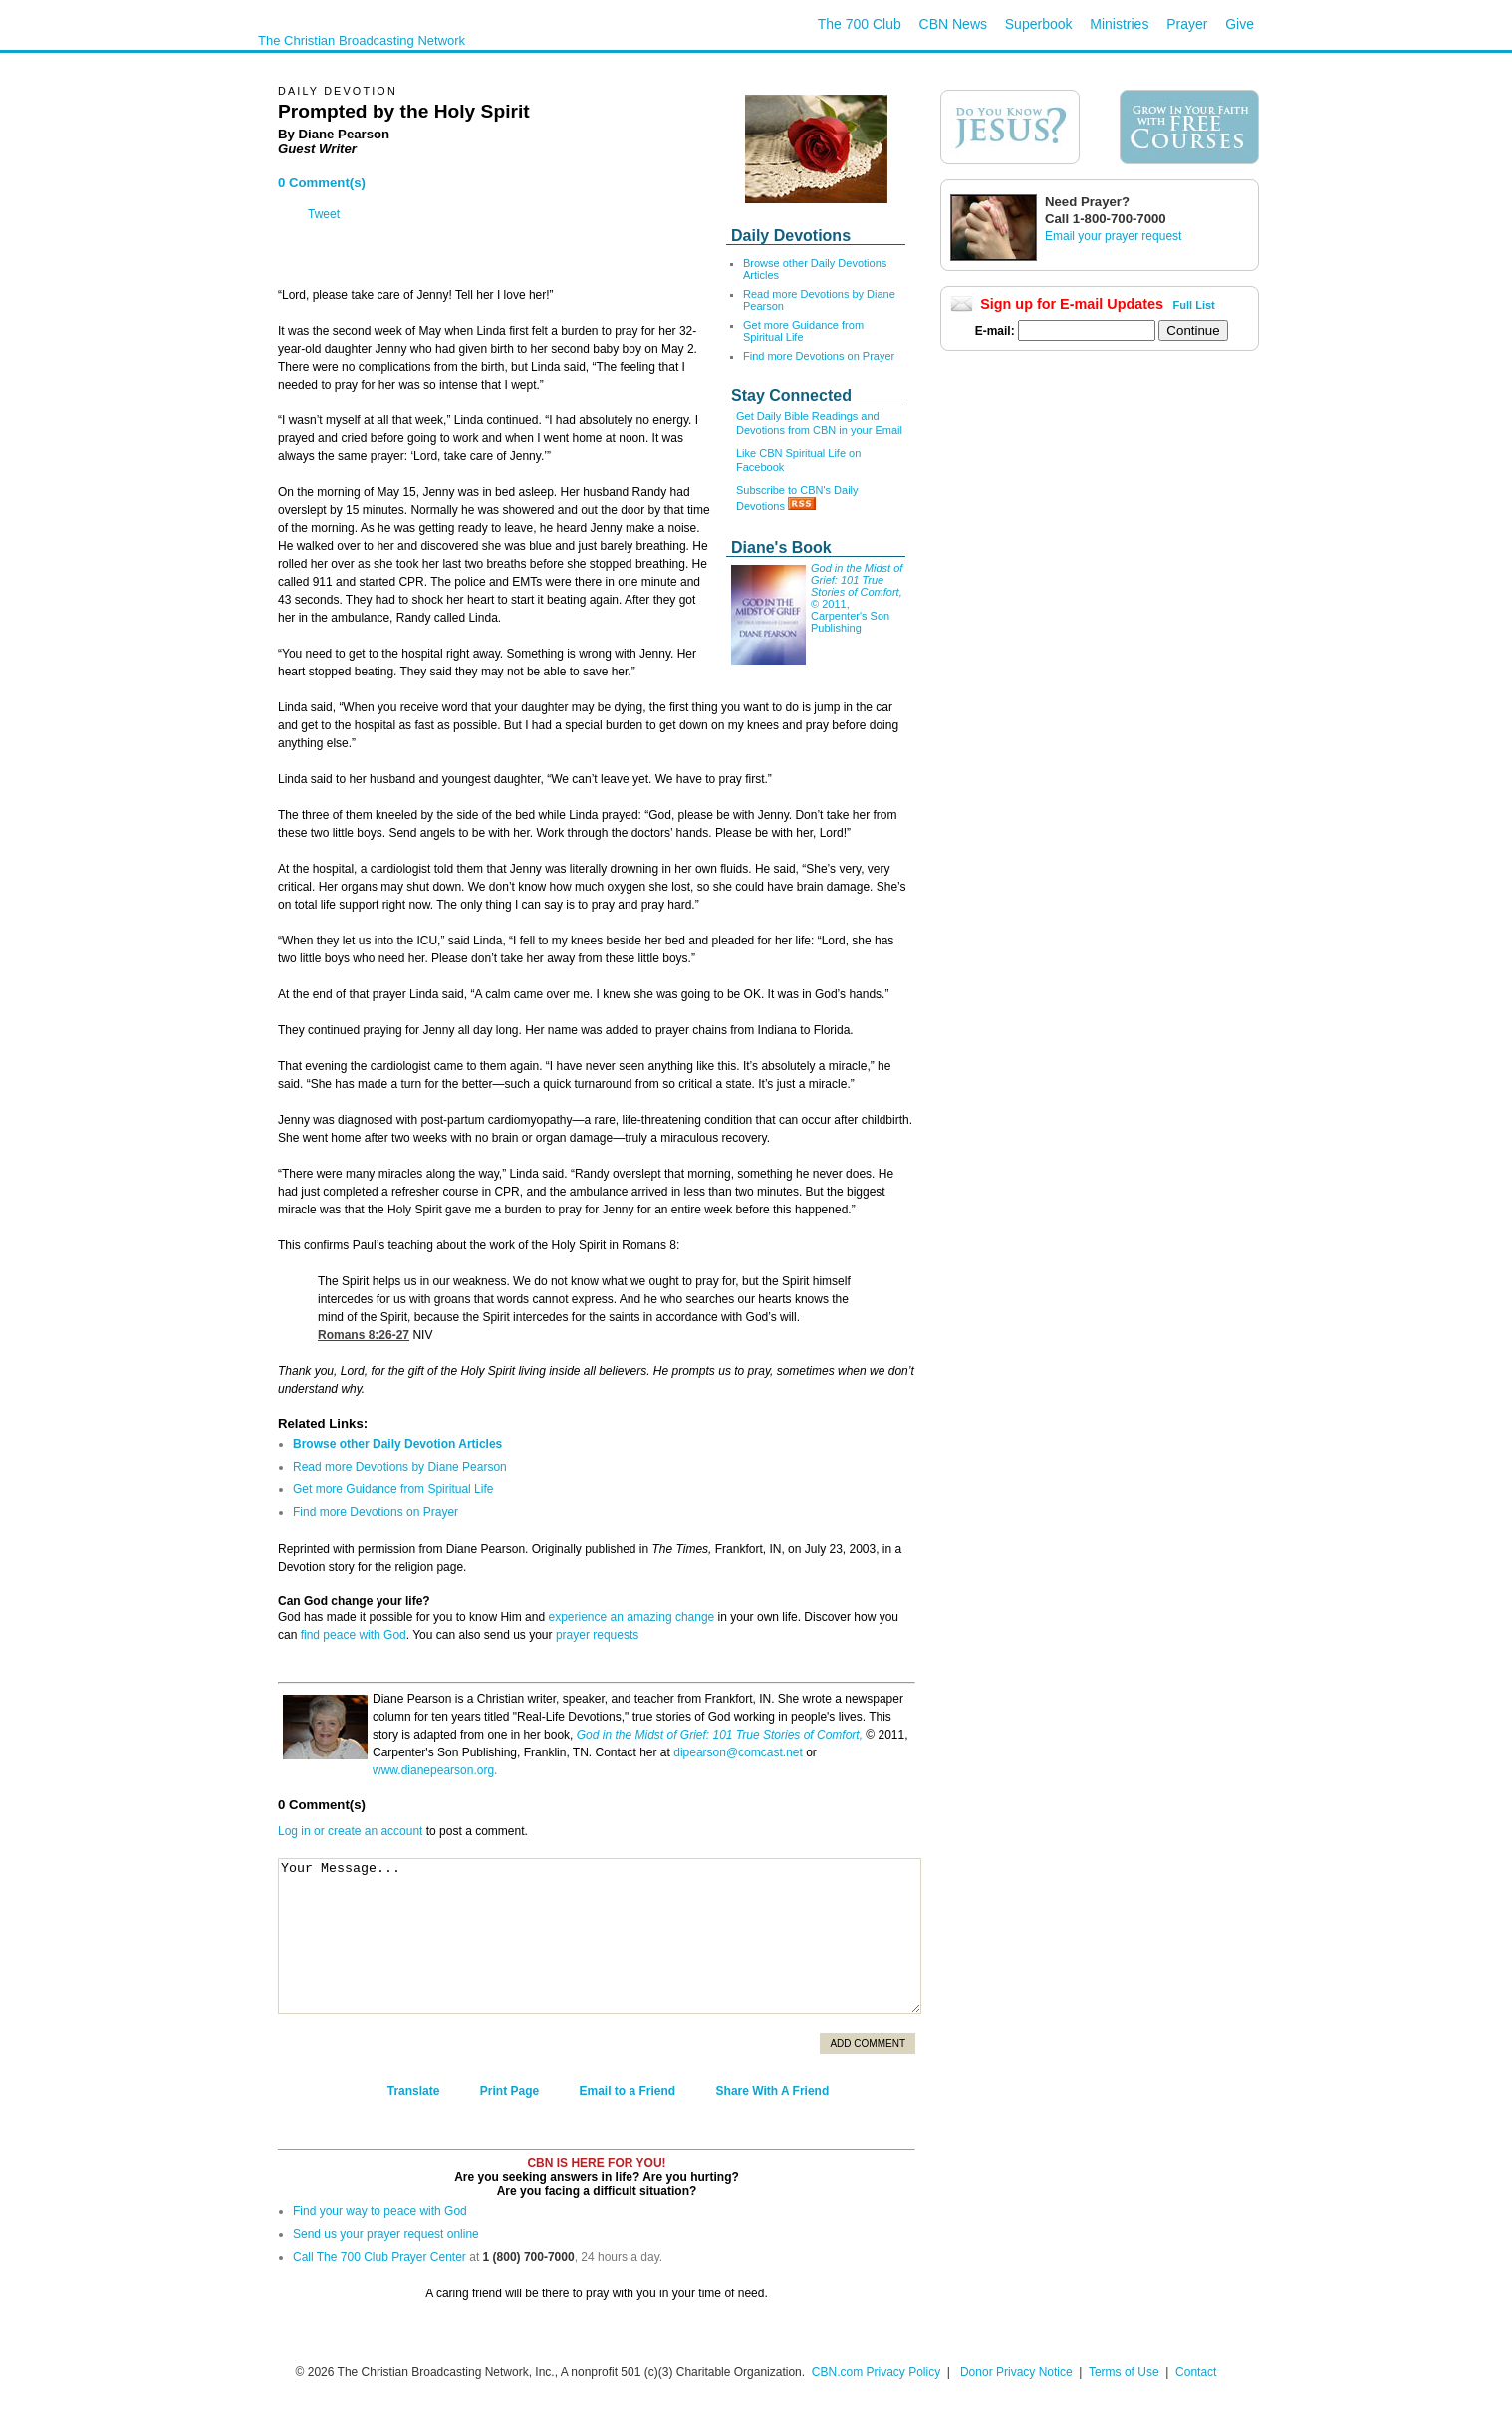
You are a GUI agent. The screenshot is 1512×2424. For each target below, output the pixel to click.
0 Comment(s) (322, 182)
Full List (1194, 305)
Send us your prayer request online (386, 2234)
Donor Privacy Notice (1016, 2372)
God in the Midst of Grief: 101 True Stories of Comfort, (720, 1735)
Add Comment (867, 2043)
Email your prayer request (1113, 236)
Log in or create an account (350, 1831)
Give (1239, 24)
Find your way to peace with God (380, 2211)
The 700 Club (859, 24)
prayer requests (597, 1635)
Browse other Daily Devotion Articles (397, 1444)
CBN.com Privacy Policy (876, 2372)
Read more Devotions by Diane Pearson (400, 1467)
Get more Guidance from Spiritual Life (803, 331)
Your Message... (599, 1936)
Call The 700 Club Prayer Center (379, 2257)
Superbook (1039, 24)
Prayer (1186, 24)
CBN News (953, 24)
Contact (1195, 2372)
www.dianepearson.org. (435, 1770)
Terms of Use (1125, 2372)
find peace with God (353, 1635)
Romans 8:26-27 (363, 1335)
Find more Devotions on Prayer (818, 356)
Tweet (324, 214)
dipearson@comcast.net (738, 1752)
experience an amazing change (631, 1617)
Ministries (1119, 24)
